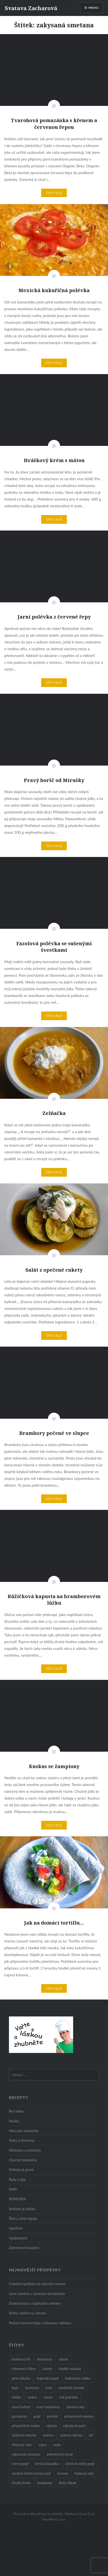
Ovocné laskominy (23, 2160)
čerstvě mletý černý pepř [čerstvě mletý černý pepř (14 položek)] (31, 2473)
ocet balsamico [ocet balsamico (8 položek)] (48, 2407)
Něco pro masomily (23, 2131)
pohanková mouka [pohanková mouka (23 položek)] (78, 2416)
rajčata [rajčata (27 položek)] (51, 2425)
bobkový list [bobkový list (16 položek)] (21, 2359)
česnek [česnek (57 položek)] (62, 2473)
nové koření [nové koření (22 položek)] (21, 2407)
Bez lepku (16, 2111)
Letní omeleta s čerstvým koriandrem (37, 2294)
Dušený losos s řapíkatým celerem (35, 2303)
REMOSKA (17, 2199)
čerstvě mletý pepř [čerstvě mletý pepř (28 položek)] (80, 2463)
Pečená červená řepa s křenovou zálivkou (40, 2323)
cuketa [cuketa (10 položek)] (47, 2368)
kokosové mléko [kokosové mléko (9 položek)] (78, 2378)
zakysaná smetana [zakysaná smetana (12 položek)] (26, 2454)
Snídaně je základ (22, 2209)
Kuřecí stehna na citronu (27, 2313)
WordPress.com (53, 2519)
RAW (13, 2189)
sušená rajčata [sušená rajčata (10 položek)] (71, 2435)
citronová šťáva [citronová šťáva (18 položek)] (24, 2368)
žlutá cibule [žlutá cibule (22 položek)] (68, 2482)
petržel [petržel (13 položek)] (52, 2416)
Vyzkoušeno (18, 2238)
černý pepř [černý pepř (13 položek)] (20, 2463)
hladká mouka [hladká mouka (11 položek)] (70, 2368)
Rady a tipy (17, 2179)
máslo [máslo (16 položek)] (48, 2397)
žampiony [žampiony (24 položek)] (44, 2482)
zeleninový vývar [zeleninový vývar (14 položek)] (59, 2454)
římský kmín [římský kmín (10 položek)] (21, 2482)
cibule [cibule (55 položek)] (63, 2359)
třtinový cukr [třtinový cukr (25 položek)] (22, 2445)
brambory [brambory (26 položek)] (45, 2359)
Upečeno (16, 2228)
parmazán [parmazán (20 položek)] (19, 2416)
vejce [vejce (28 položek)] (42, 2445)
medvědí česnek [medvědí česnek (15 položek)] (71, 2387)
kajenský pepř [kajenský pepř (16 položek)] (48, 2378)
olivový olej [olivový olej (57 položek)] (75, 2407)
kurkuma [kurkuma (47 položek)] (32, 2387)
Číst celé (54, 193)
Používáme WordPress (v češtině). (38, 2514)
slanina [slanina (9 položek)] (48, 2435)
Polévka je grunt (21, 2170)
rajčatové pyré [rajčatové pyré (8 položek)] (74, 2425)
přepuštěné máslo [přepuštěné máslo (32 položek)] (26, 2425)
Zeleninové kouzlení (24, 2248)
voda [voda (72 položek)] (57, 2445)
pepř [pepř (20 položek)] (37, 2416)
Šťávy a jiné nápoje (23, 2218)
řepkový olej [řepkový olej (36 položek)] (83, 2473)
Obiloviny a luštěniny (25, 2150)
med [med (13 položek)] (48, 2387)
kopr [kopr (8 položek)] (15, 2387)
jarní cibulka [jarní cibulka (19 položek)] (21, 2378)
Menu (94, 7)
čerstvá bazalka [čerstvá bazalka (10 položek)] (47, 2463)
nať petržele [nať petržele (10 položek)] (68, 2397)
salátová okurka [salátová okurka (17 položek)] (24, 2435)
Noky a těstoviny (22, 2140)
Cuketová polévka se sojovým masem (37, 2284)
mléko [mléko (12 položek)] (16, 2397)
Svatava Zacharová (31, 8)
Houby (14, 2121)
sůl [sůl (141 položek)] (91, 2435)
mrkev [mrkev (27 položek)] (32, 2397)
